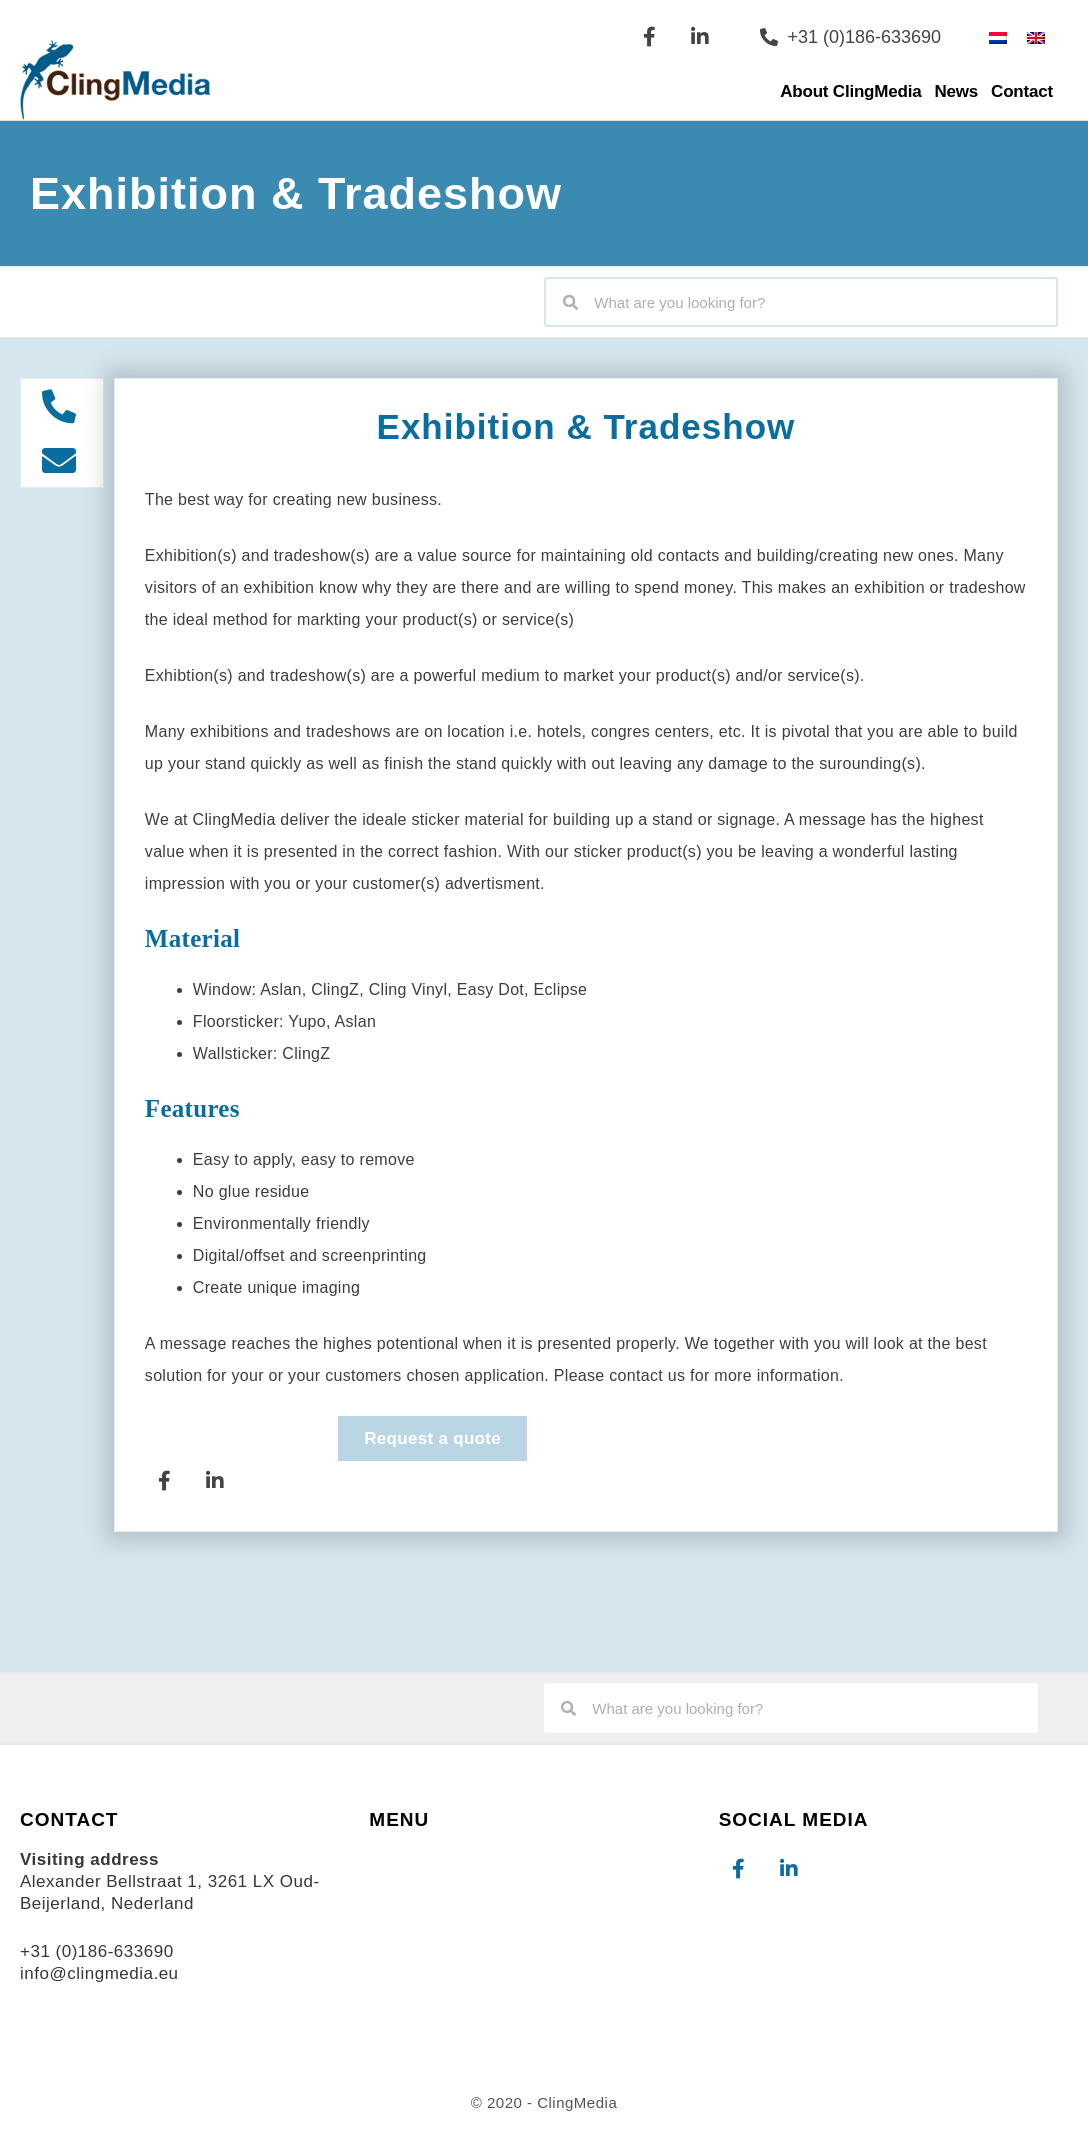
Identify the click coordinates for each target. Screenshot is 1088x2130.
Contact (1022, 91)
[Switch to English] (1036, 37)
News (957, 91)
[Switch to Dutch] (998, 37)
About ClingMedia (850, 91)
